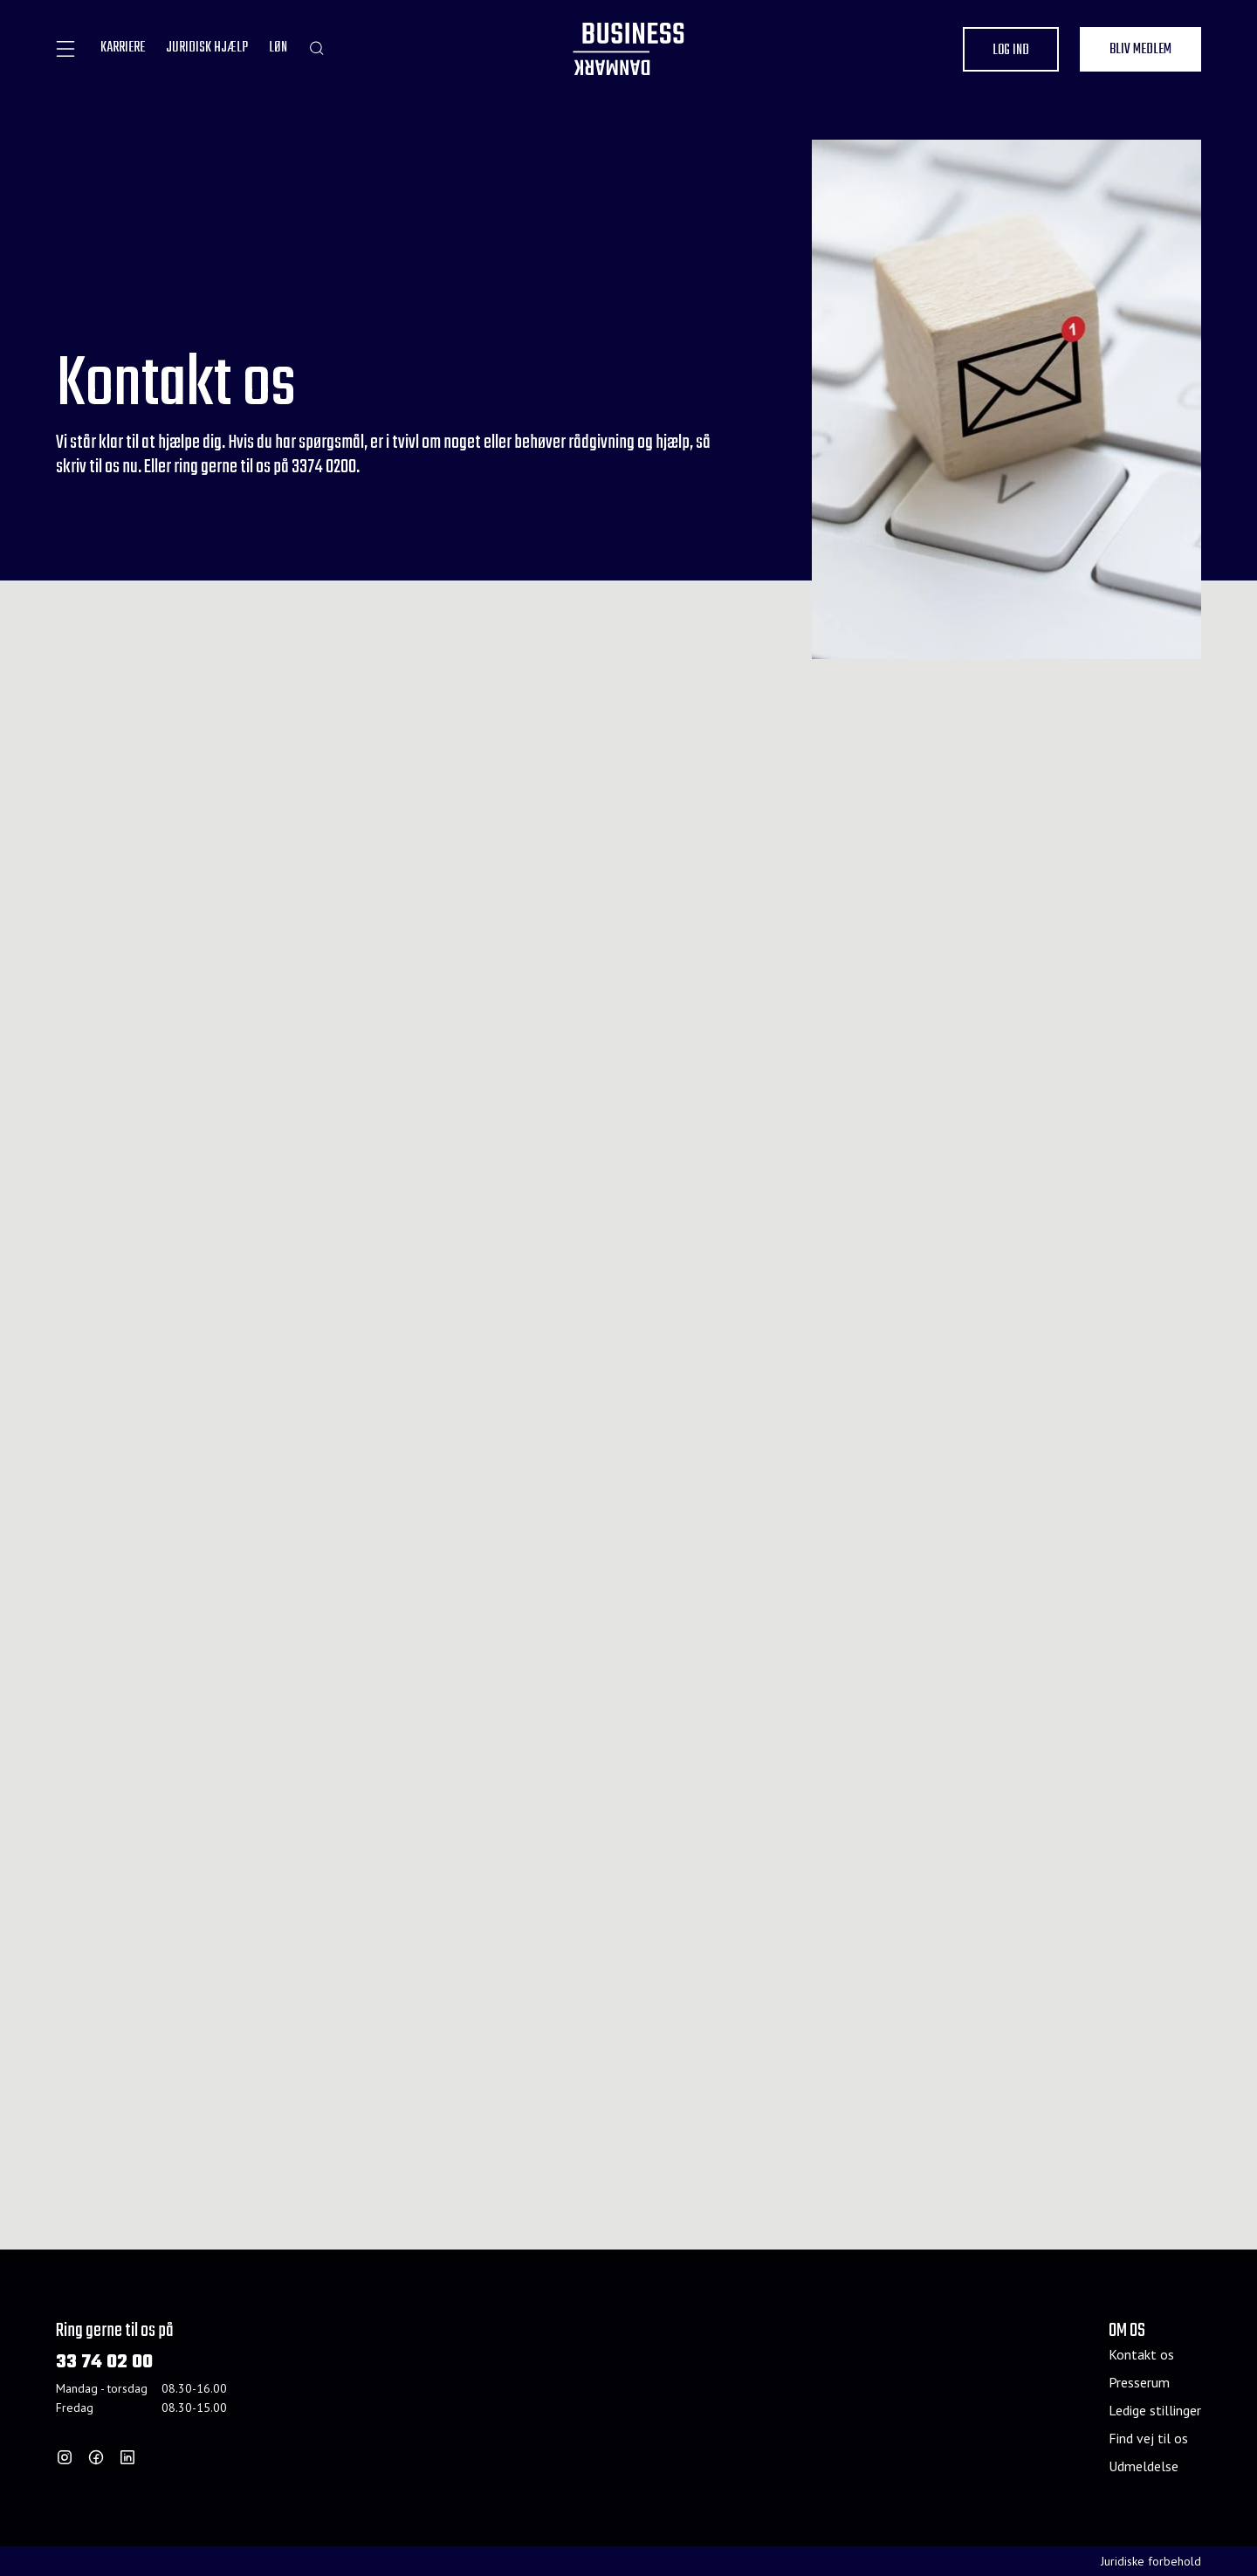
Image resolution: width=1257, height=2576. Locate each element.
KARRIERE (122, 48)
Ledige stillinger (1155, 2410)
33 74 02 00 (104, 2363)
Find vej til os (1148, 2438)
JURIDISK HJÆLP (207, 48)
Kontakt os (1141, 2354)
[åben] (65, 49)
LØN (278, 48)
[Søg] (316, 48)
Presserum (1139, 2382)
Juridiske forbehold (1151, 2561)
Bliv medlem (1140, 49)
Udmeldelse (1143, 2466)
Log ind (1011, 50)
